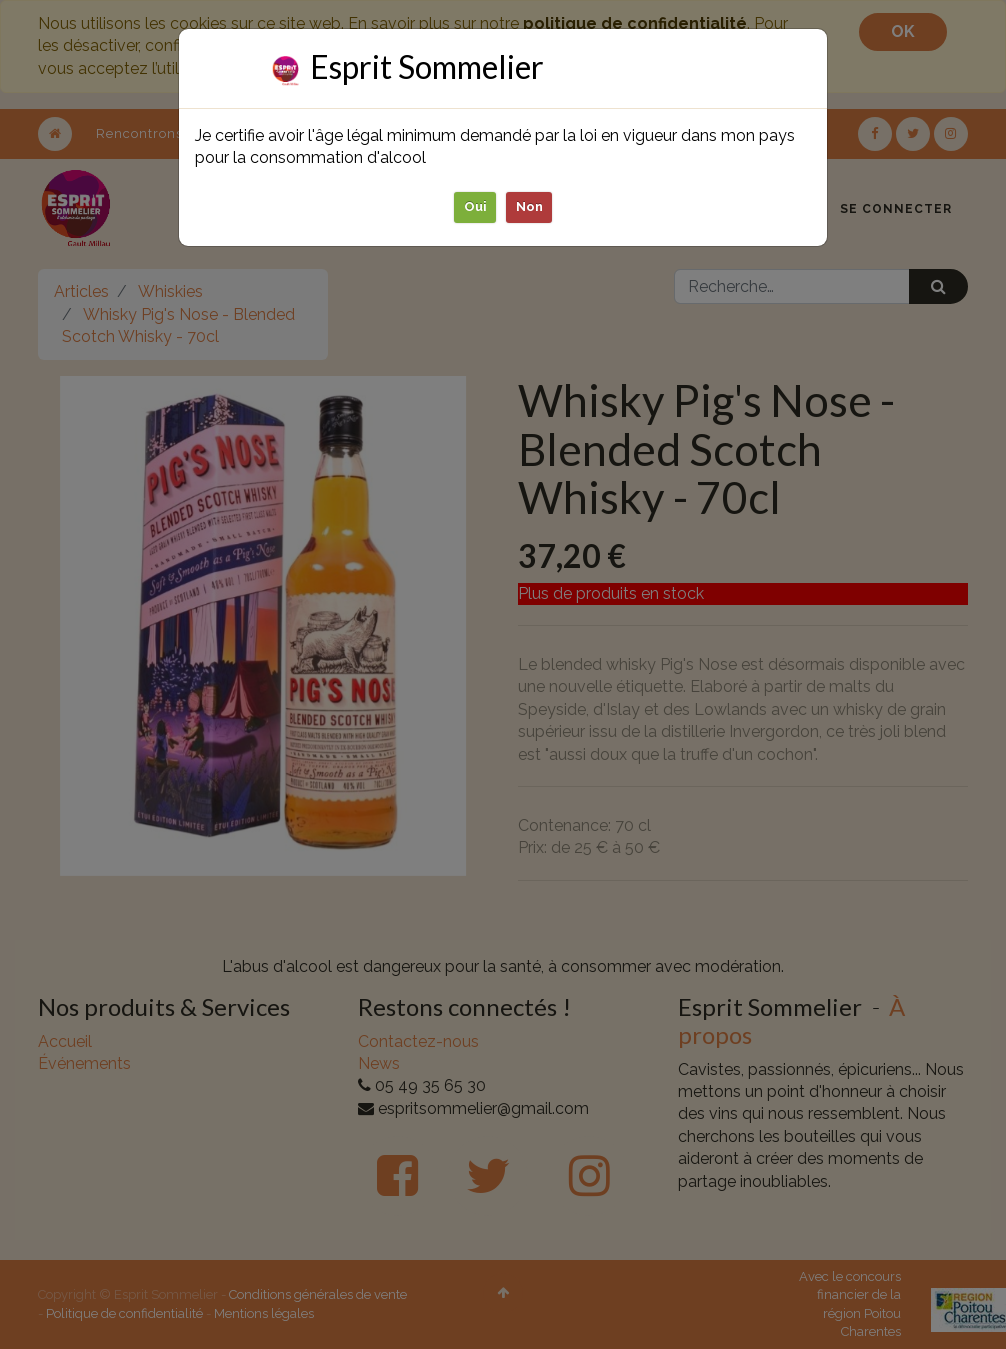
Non (529, 206)
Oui (475, 206)
